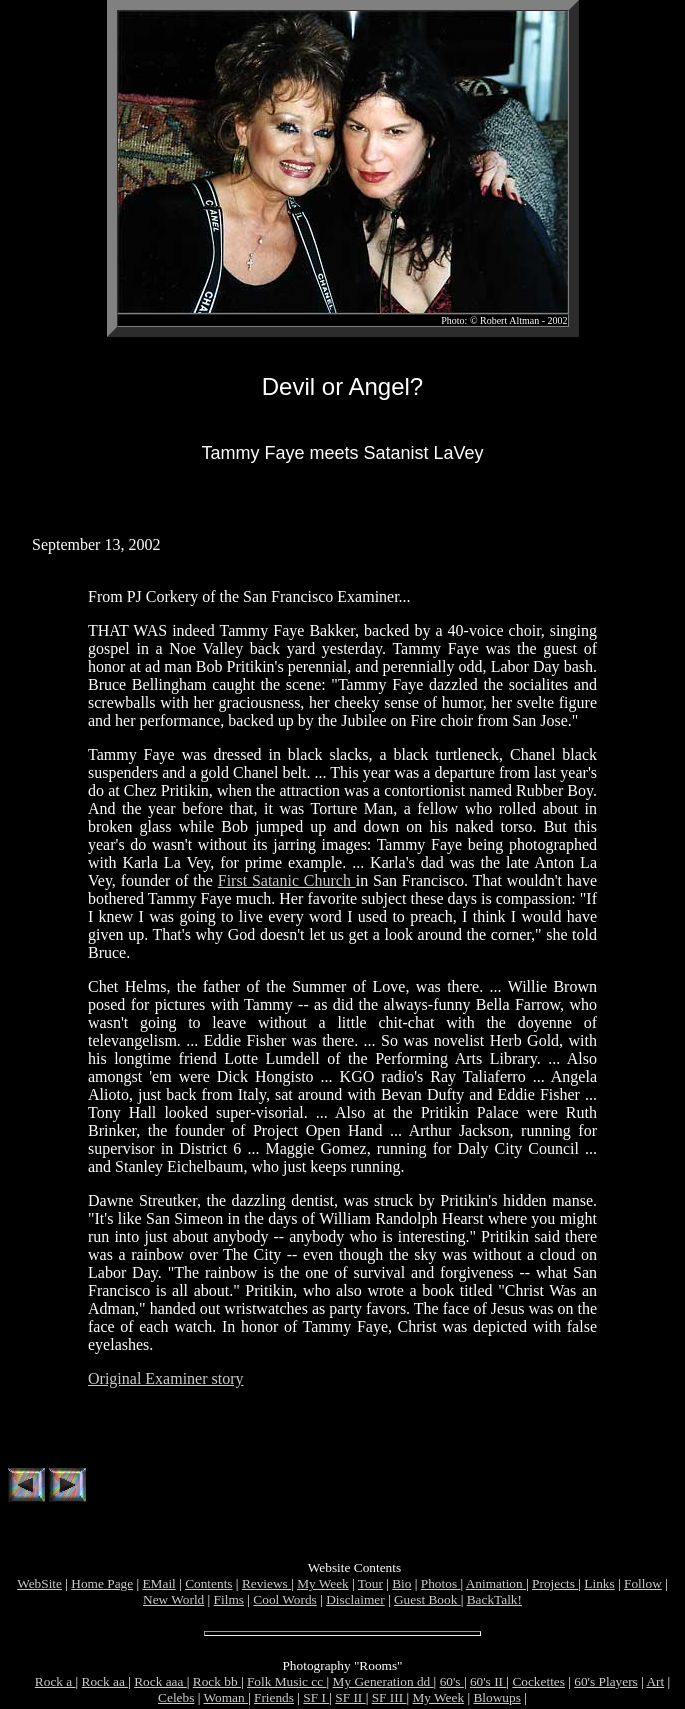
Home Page (102, 1586)
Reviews (266, 1586)
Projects (555, 1586)
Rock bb (217, 1684)
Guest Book (427, 1602)
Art (655, 1684)
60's (452, 1684)
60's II (488, 1684)
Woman (225, 1700)
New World (173, 1602)
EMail (158, 1586)
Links (599, 1586)
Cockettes (538, 1684)
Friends (274, 1700)
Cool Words (284, 1602)
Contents (208, 1586)
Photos (441, 1586)
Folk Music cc (287, 1684)
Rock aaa (160, 1684)
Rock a (55, 1684)
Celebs (176, 1700)
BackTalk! (494, 1602)
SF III (389, 1700)
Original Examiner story (166, 1378)
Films (229, 1602)
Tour (370, 1586)
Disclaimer (355, 1602)
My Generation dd (383, 1684)
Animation (496, 1586)
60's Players (605, 1684)
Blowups (496, 1700)
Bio (401, 1586)
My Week (323, 1586)
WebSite (39, 1586)
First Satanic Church (287, 880)
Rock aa (105, 1684)
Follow (643, 1586)
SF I (316, 1700)
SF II (350, 1700)
